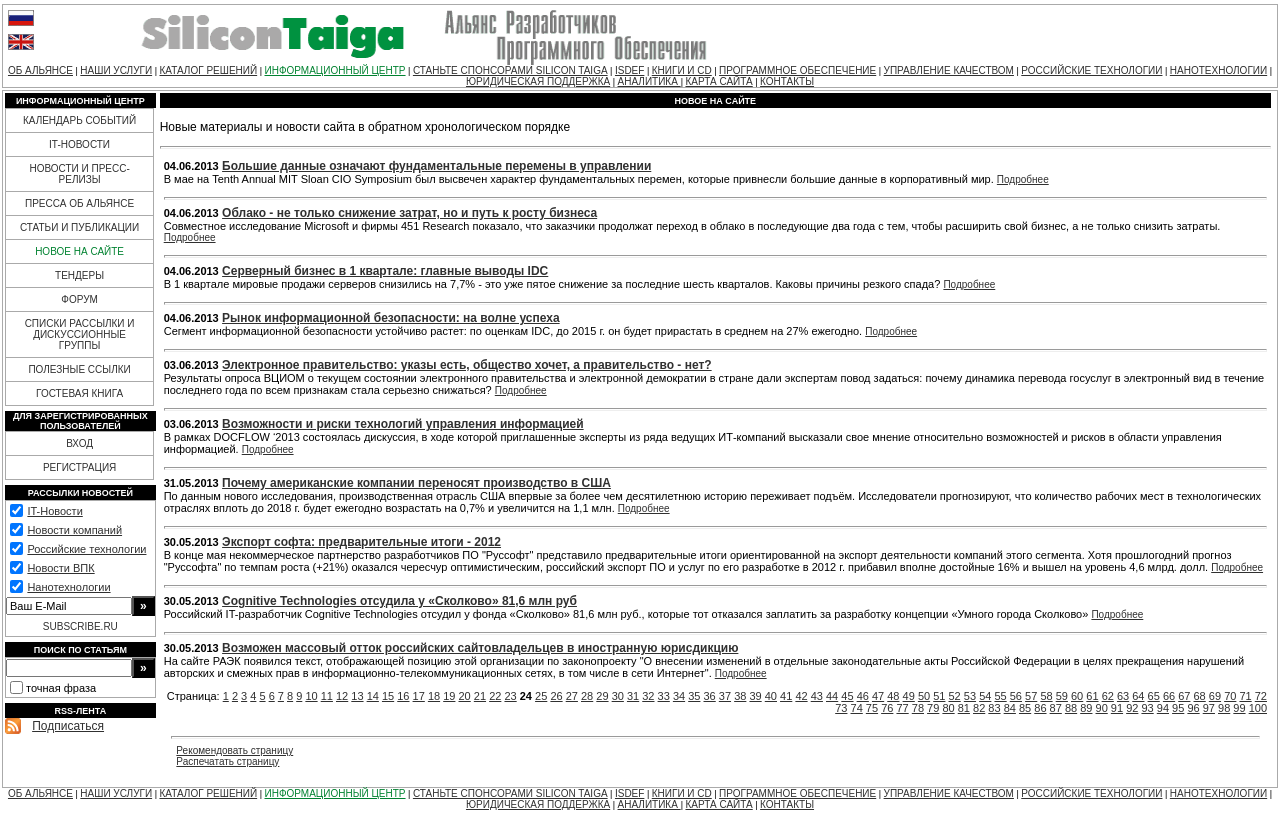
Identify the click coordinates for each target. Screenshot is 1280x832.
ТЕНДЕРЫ (79, 275)
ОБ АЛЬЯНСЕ (40, 70)
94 (1163, 708)
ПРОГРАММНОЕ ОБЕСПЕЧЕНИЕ (797, 70)
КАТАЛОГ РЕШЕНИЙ (208, 70)
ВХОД (79, 443)
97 (1209, 708)
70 (1230, 696)
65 (1154, 696)
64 (1138, 696)
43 (817, 696)
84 (1010, 708)
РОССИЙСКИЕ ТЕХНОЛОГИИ (1091, 70)
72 (1261, 696)
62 (1108, 696)
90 (1102, 708)
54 (985, 696)
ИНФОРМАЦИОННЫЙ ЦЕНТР (335, 70)
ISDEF (629, 70)
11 (327, 696)
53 (970, 696)
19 (449, 696)
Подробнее (1023, 179)
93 (1147, 708)
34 (679, 696)
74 (857, 708)
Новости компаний (74, 530)
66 (1169, 696)
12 (342, 696)
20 (465, 696)
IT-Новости (54, 511)
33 (664, 696)
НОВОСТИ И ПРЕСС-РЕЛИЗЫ (79, 174)
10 (311, 696)
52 (955, 696)
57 (1031, 696)
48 (893, 696)
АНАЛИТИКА (649, 81)
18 (434, 696)
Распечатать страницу (227, 761)
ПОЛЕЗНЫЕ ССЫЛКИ (79, 369)
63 (1123, 696)
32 (648, 696)
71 (1245, 696)
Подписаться (68, 726)
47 (878, 696)
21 (480, 696)
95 (1178, 708)
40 (771, 696)
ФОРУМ (79, 299)
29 (602, 696)
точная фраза (61, 688)
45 (847, 696)
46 (863, 696)
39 (755, 696)
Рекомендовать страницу (234, 750)
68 (1200, 696)
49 (909, 696)
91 (1117, 708)
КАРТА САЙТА (718, 81)
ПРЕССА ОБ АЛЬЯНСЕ (79, 203)
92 (1132, 708)
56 (1016, 696)
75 (872, 708)
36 (710, 696)
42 (801, 696)
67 (1184, 696)
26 (556, 696)
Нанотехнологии (68, 587)
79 (933, 708)
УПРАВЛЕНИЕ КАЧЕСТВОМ (949, 70)
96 (1193, 708)
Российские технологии (86, 549)
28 (587, 696)
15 (388, 696)
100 (1258, 708)
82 (979, 708)
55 (1000, 696)
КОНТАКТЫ (787, 81)
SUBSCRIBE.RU (80, 626)
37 (725, 696)
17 (419, 696)
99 (1239, 708)
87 (1056, 708)
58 (1046, 696)
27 (572, 696)
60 (1077, 696)
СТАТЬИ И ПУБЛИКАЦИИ (79, 227)
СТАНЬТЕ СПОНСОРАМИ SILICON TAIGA (510, 70)
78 (918, 708)
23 (510, 696)
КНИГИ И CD (682, 70)
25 (541, 696)
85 (1025, 708)
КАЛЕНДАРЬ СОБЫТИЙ (79, 120)
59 (1062, 696)
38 (740, 696)
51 (939, 696)
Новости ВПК (60, 568)
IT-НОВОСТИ (79, 144)
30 (618, 696)
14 (373, 696)
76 (887, 708)
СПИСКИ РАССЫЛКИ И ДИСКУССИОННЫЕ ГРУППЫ (80, 334)
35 (694, 696)
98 (1224, 708)
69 (1215, 696)
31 (633, 696)
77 (902, 708)
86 (1040, 708)
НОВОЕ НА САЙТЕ (79, 251)
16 (403, 696)
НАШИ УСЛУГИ (116, 70)
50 (924, 696)
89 (1086, 708)
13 (357, 696)
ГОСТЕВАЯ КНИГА (79, 393)
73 (841, 708)
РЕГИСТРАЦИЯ (79, 467)
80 (948, 708)
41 (786, 696)
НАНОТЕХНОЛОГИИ (1218, 70)
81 (964, 708)
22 (495, 696)
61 (1092, 696)
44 (832, 696)
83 (994, 708)
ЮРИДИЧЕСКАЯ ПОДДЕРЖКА (538, 81)
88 (1071, 708)
